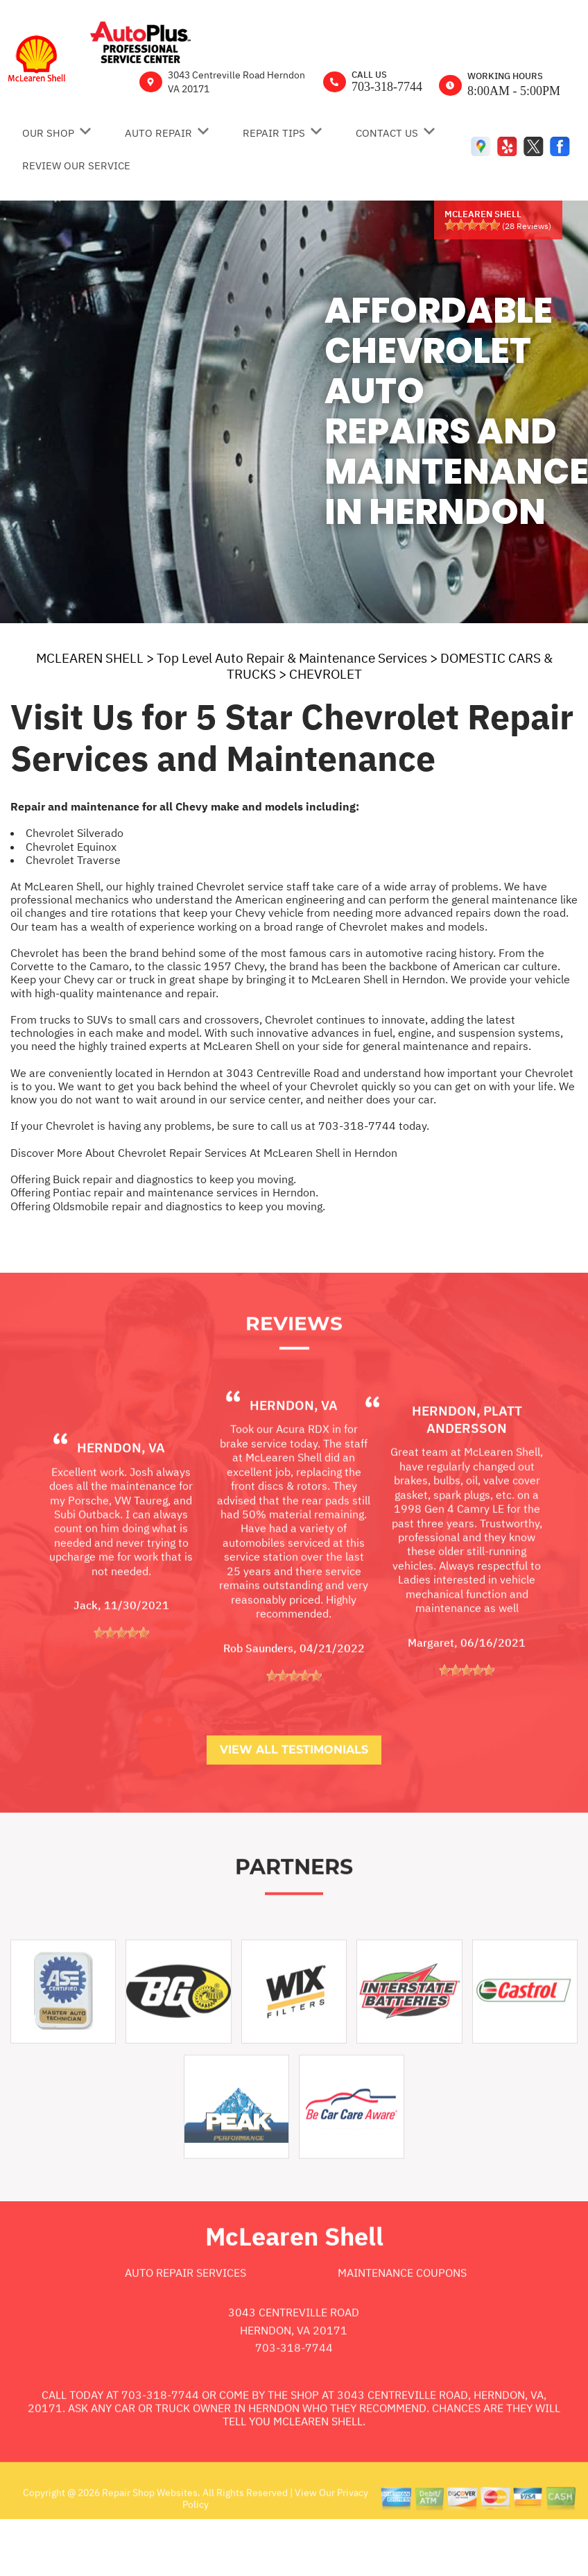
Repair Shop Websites (149, 2545)
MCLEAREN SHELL (90, 658)
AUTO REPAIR (158, 132)
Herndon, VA (121, 1499)
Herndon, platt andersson (467, 1472)
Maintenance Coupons (402, 2325)
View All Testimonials (294, 1801)
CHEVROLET (325, 674)
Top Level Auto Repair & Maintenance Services (292, 658)
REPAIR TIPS (274, 132)
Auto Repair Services (185, 2325)
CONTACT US (387, 132)
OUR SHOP (48, 132)
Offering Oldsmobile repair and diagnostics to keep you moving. (167, 1206)
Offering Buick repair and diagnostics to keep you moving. (153, 1179)
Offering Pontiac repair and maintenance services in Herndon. (164, 1192)
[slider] (472, 224)
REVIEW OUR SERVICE (76, 165)
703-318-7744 (387, 87)
